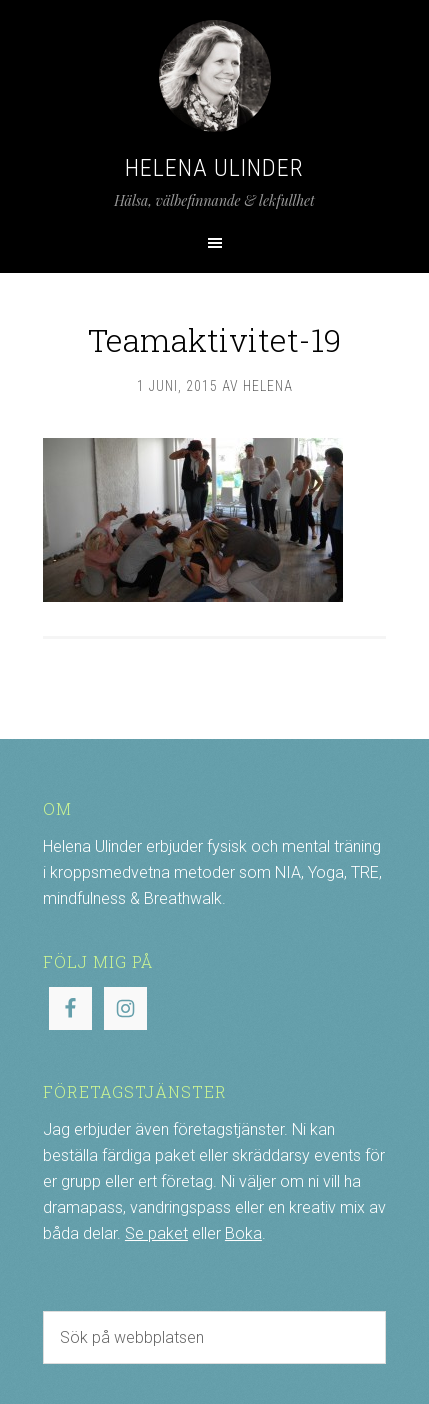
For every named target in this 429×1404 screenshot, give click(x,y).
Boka (243, 1233)
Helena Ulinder (214, 168)
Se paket (156, 1233)
